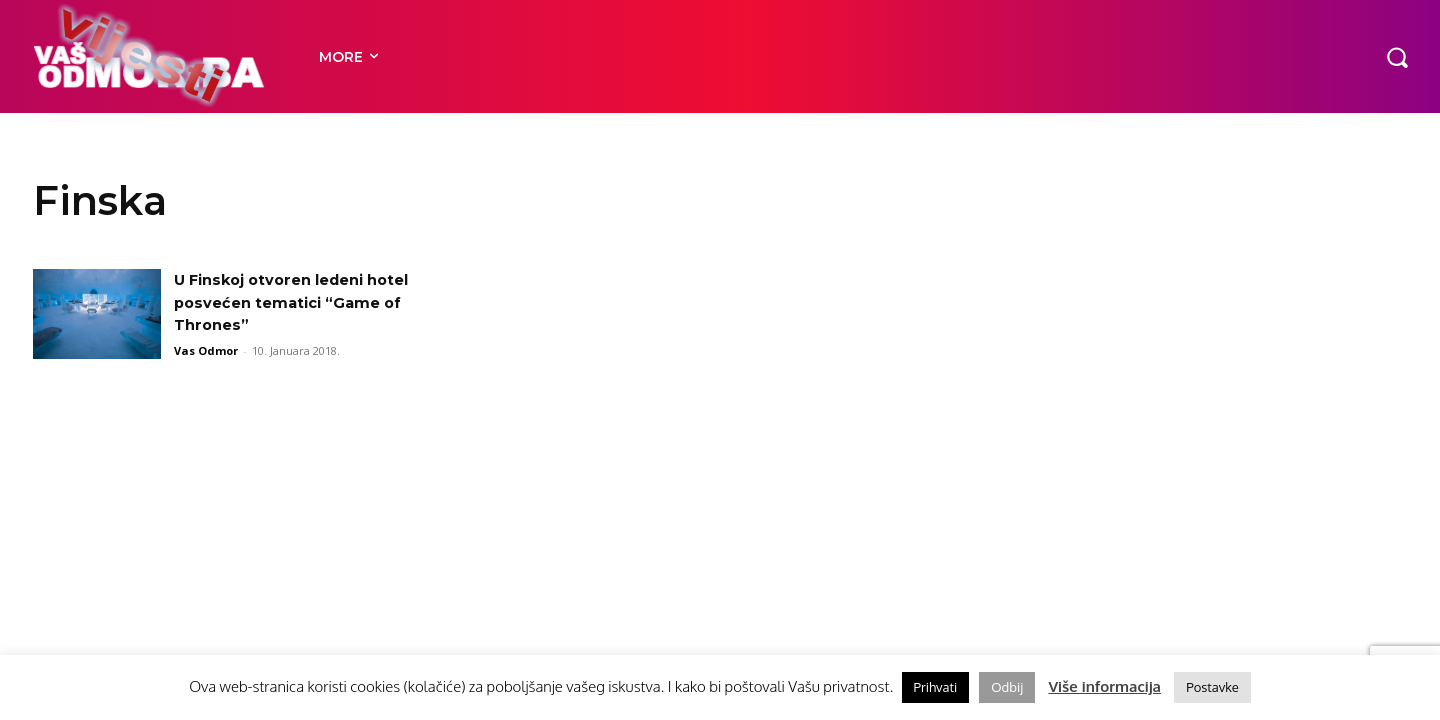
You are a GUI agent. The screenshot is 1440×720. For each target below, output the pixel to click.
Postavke (1212, 687)
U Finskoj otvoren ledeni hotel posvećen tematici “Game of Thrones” (304, 302)
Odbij (1007, 687)
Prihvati (936, 687)
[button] (1397, 56)
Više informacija (1104, 686)
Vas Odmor (206, 350)
